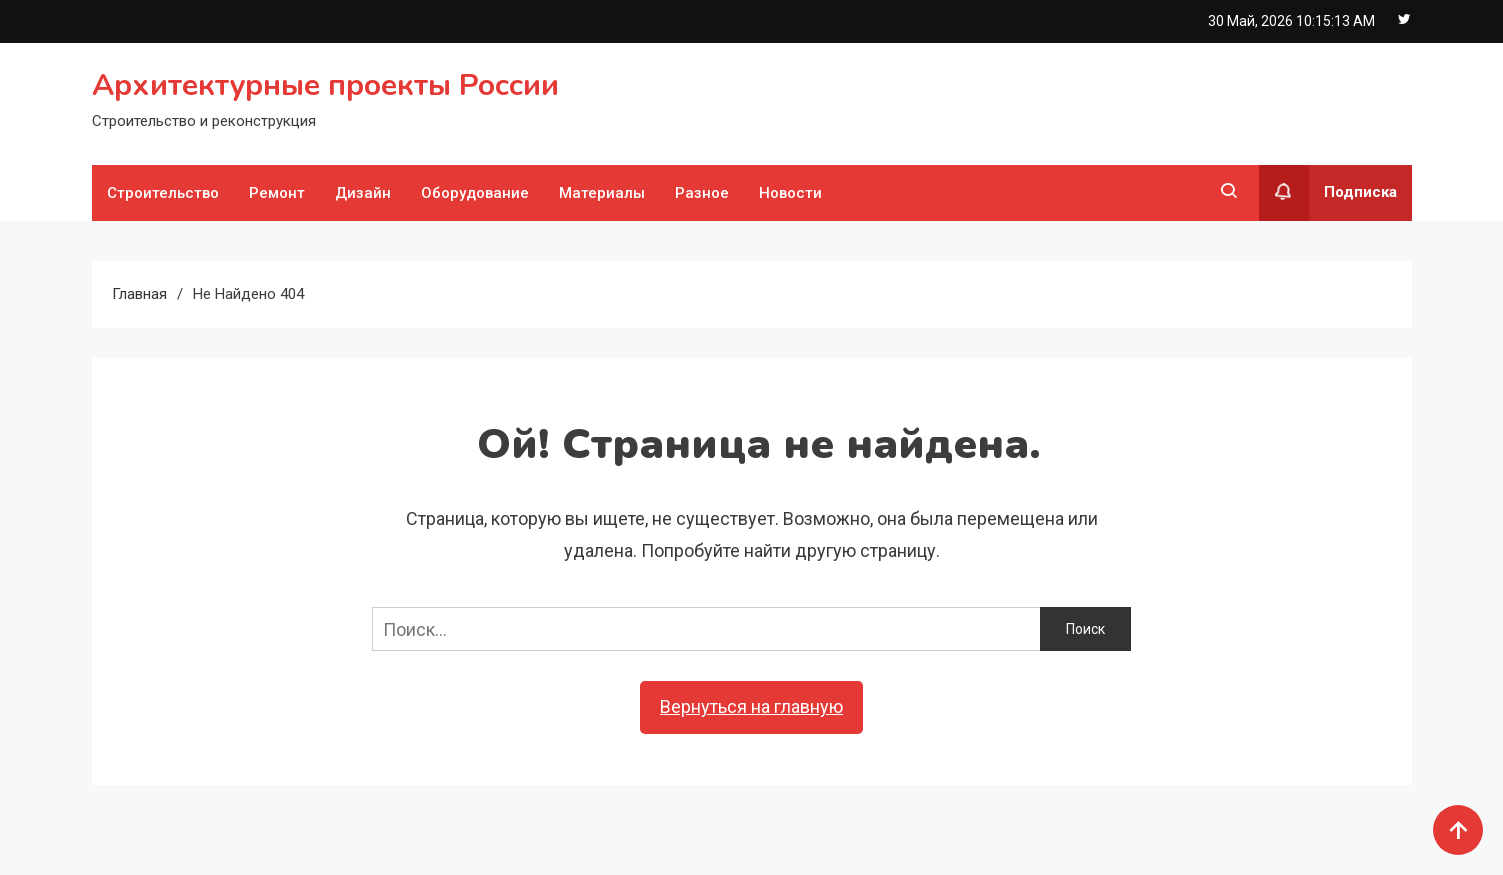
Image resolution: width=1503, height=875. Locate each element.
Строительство (163, 193)
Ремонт (277, 193)
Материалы (602, 193)
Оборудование (475, 193)
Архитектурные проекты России (325, 85)
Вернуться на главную (751, 706)
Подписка (1328, 193)
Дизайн (363, 193)
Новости (790, 193)
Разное (702, 193)
